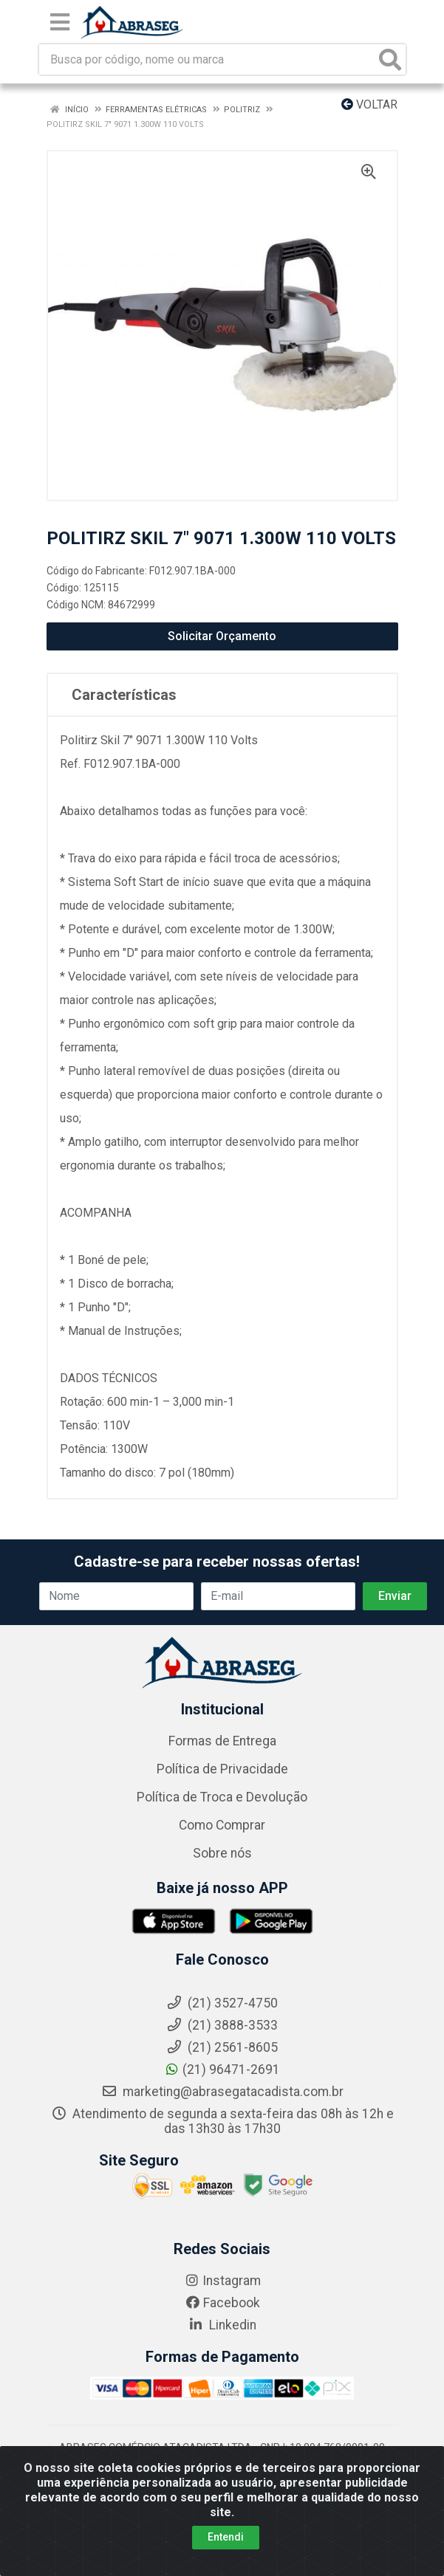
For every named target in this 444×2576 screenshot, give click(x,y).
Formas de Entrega (222, 1741)
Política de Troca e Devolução (222, 1797)
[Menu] (60, 22)
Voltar (369, 104)
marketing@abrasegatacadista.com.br (222, 2091)
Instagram (222, 2280)
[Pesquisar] (390, 59)
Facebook (222, 2302)
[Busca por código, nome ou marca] (207, 59)
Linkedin (222, 2325)
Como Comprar (222, 1825)
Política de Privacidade (222, 1769)
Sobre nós (222, 1853)
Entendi (226, 2557)
